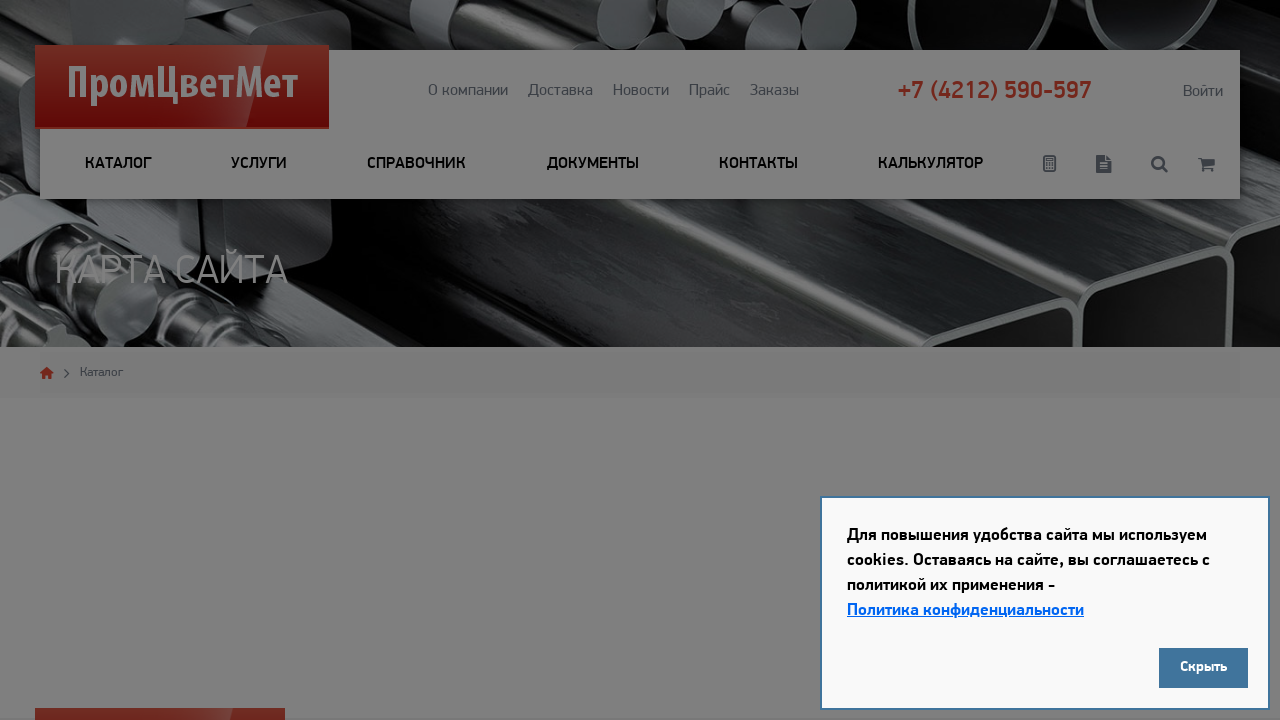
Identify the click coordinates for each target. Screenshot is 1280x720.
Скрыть (1203, 667)
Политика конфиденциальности (965, 610)
